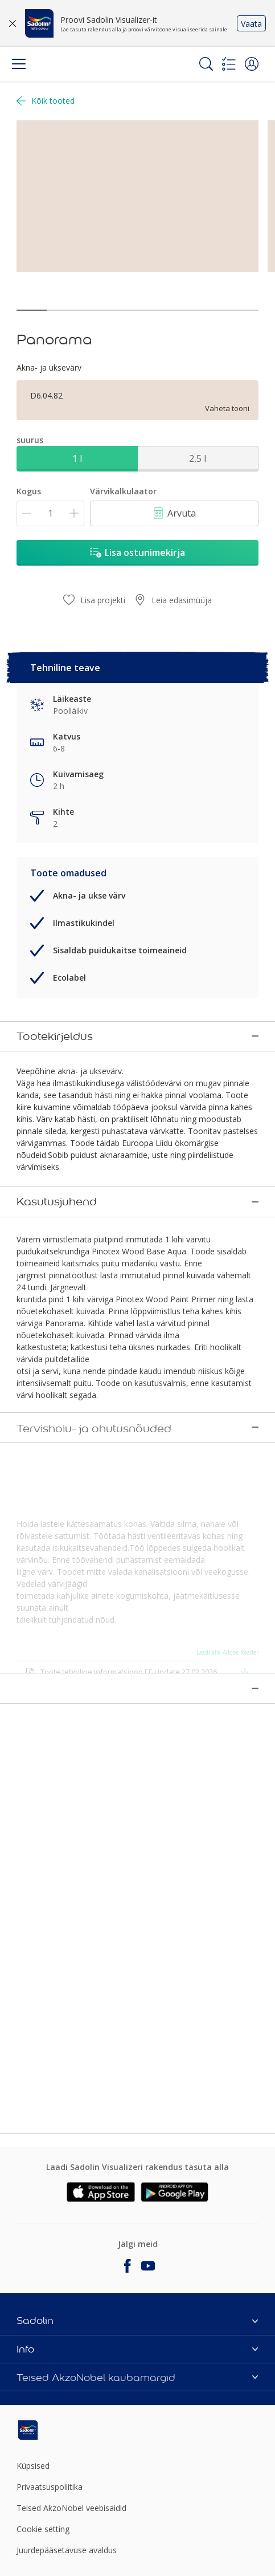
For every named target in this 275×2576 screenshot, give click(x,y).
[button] (251, 64)
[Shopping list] (229, 64)
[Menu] (19, 64)
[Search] (206, 64)
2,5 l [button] (197, 458)
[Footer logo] (56, 2427)
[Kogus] (50, 513)
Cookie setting (43, 2526)
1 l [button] (77, 458)
